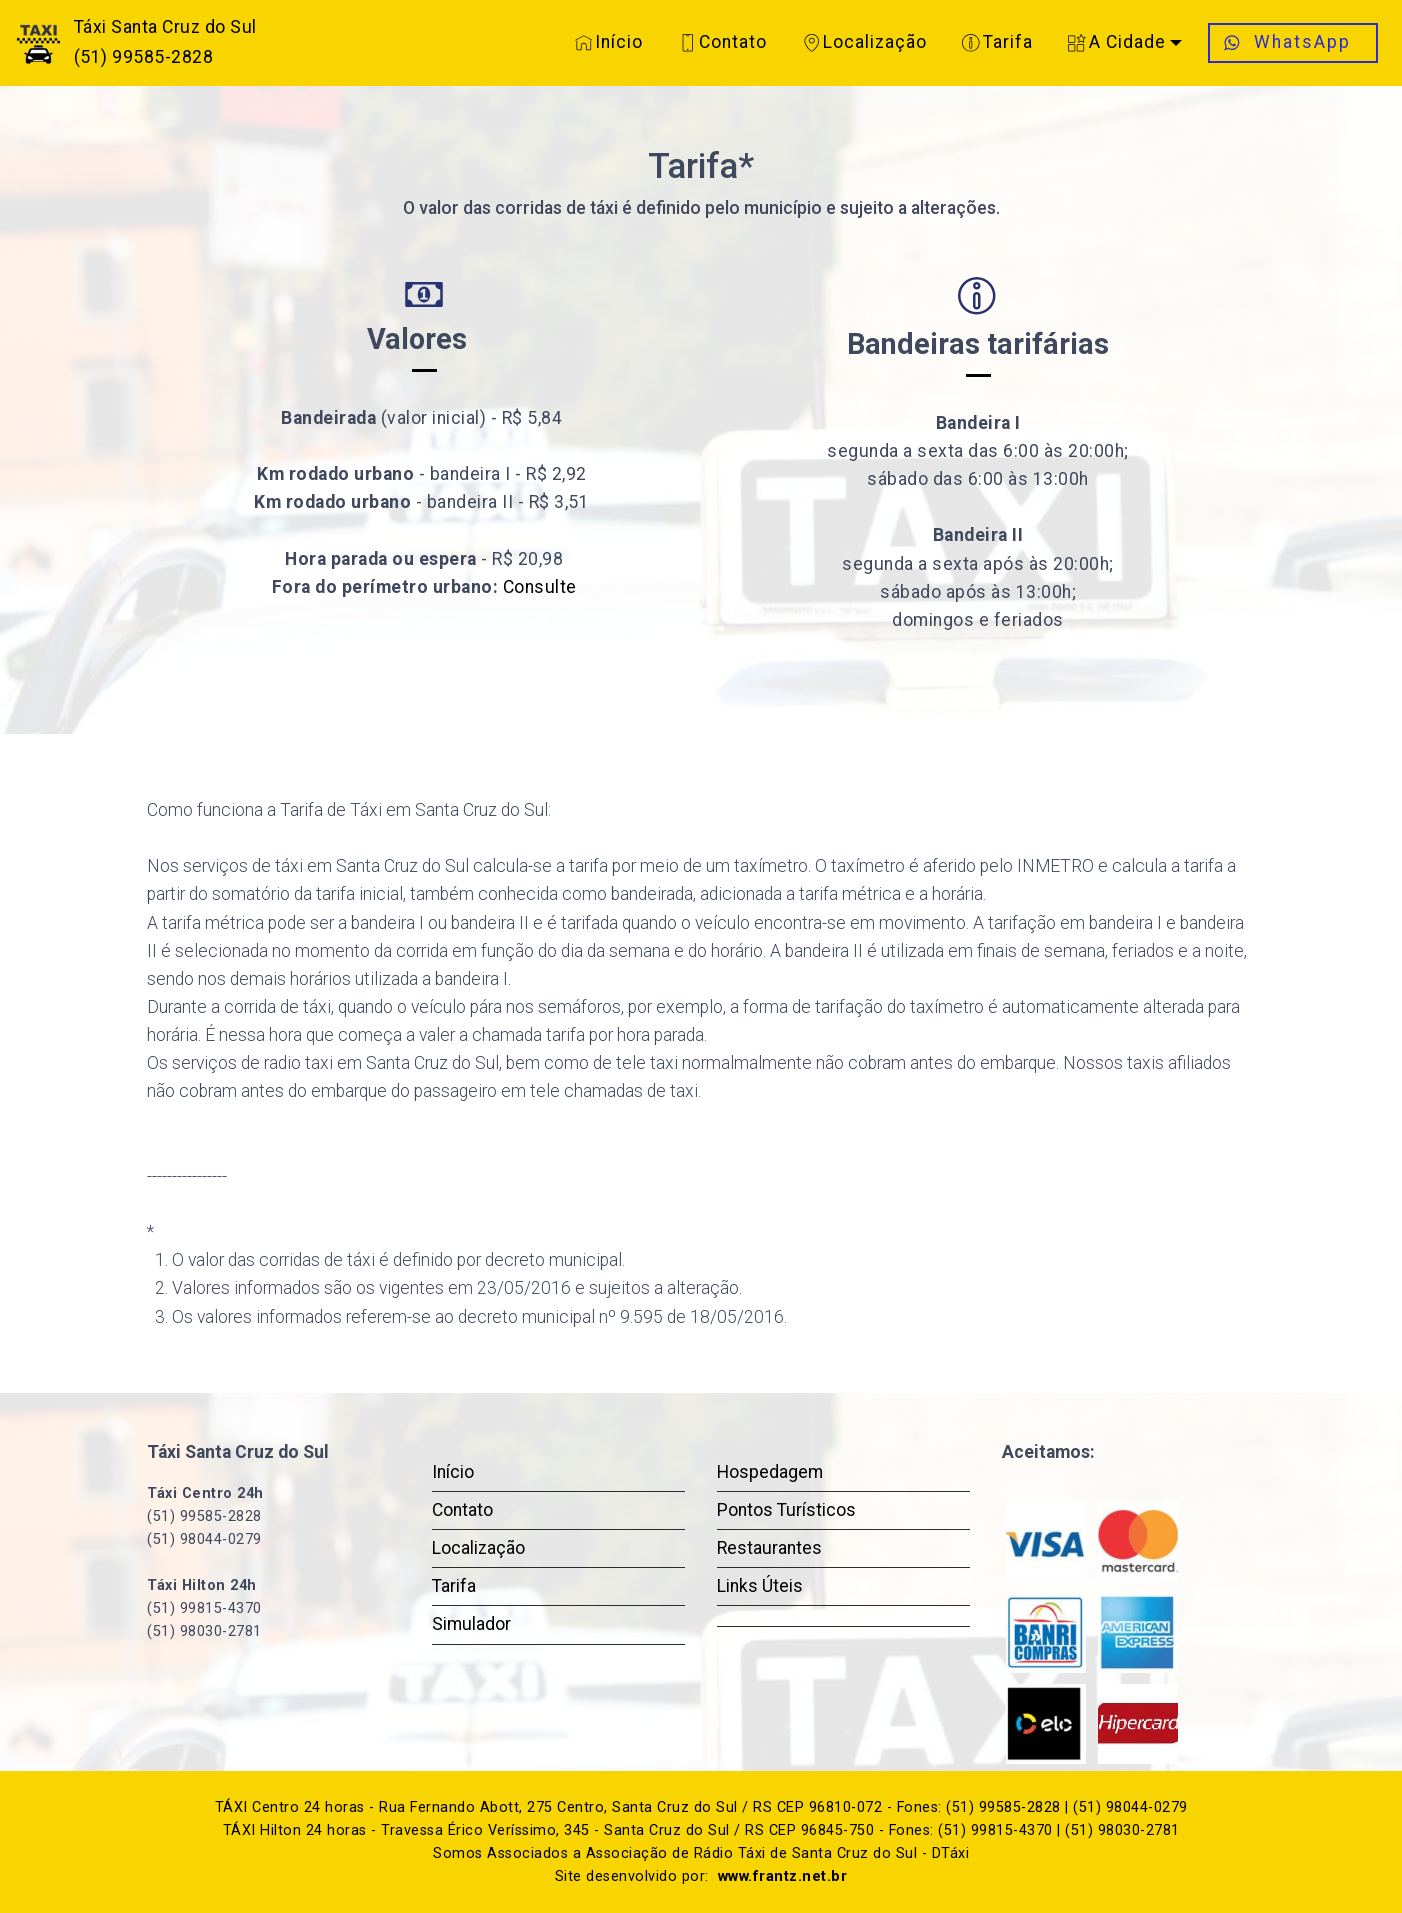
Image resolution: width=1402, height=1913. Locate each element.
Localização (865, 42)
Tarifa (997, 42)
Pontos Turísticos (786, 1510)
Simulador (471, 1624)
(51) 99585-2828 (144, 57)
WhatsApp (1293, 42)
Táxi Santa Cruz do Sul (165, 27)
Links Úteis (760, 1586)
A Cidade (1117, 42)
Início (609, 42)
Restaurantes (769, 1548)
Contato (723, 42)
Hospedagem (770, 1472)
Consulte (540, 587)
